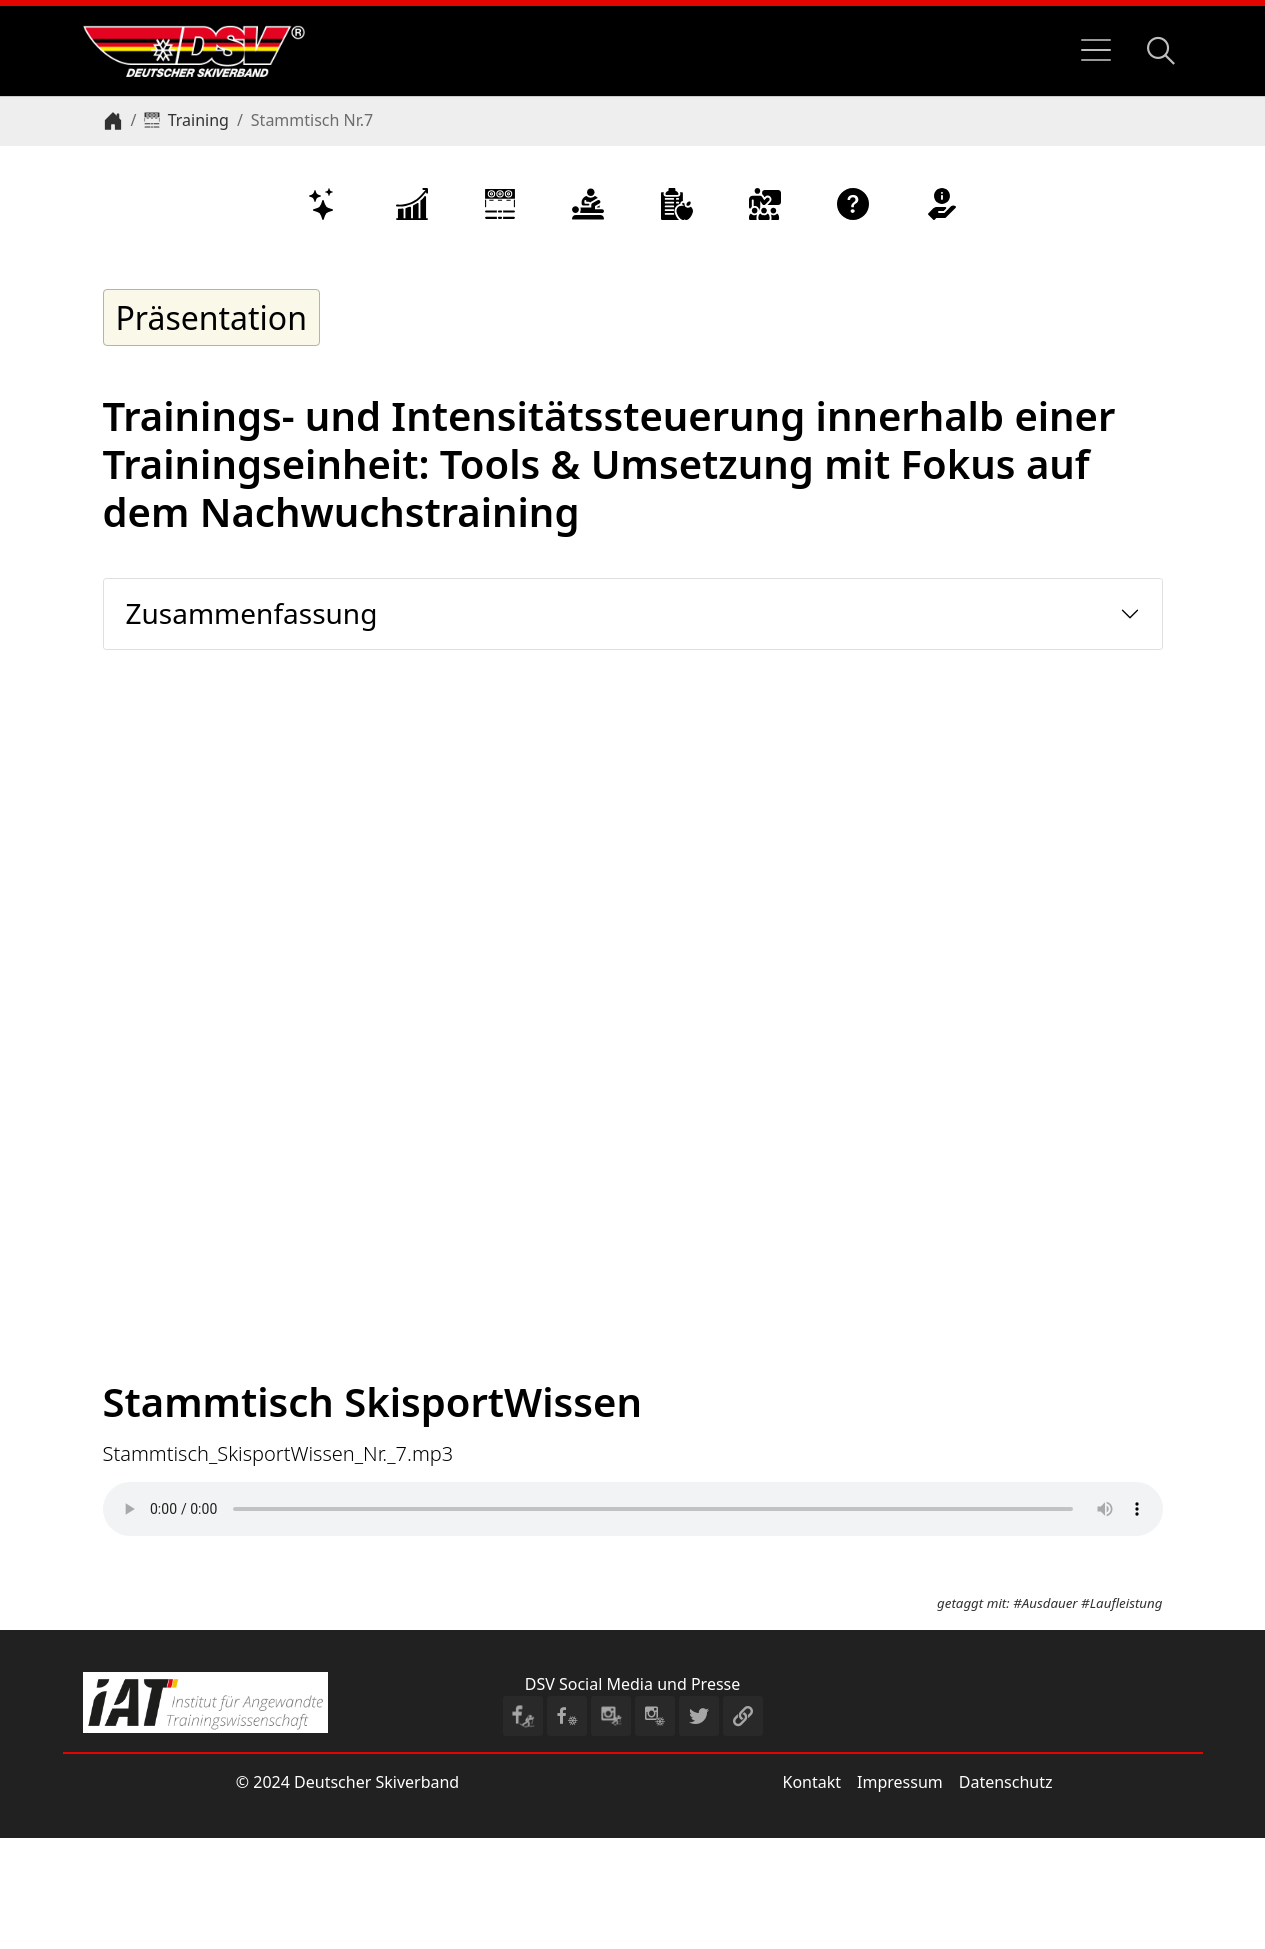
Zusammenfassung (252, 613)
